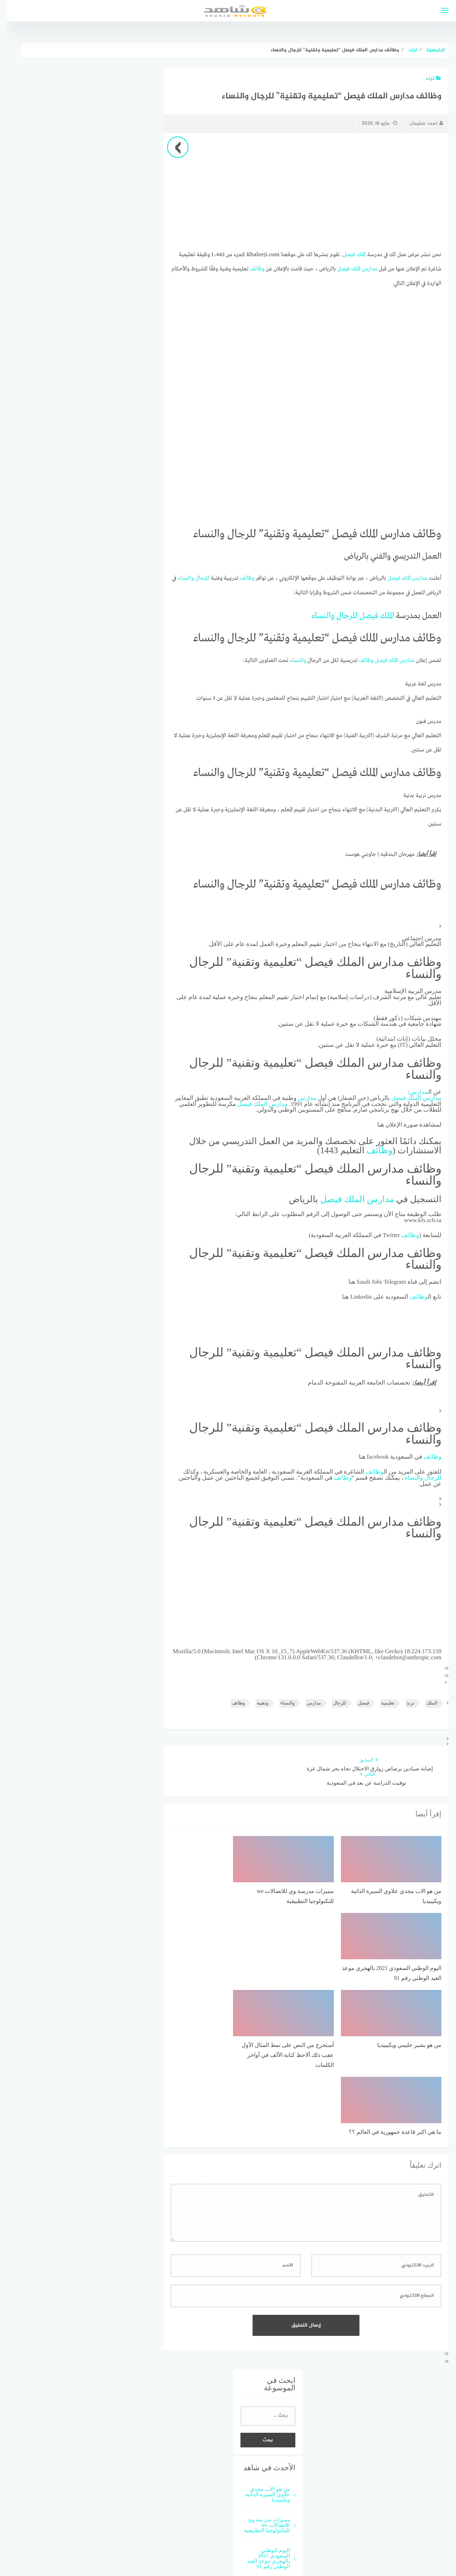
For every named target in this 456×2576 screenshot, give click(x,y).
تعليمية (381, 1701)
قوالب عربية (211, 2544)
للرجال (195, 577)
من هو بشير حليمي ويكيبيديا (262, 2429)
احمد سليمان (419, 123)
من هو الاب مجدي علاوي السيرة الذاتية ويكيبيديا (260, 2335)
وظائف (250, 268)
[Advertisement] (299, 191)
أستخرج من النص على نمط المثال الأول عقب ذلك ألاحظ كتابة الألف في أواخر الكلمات (259, 2462)
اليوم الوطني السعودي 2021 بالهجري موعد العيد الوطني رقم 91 (261, 2398)
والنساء (179, 577)
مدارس (362, 268)
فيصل (342, 254)
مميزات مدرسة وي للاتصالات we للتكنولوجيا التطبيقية (260, 2365)
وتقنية (255, 1701)
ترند (427, 78)
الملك (354, 254)
